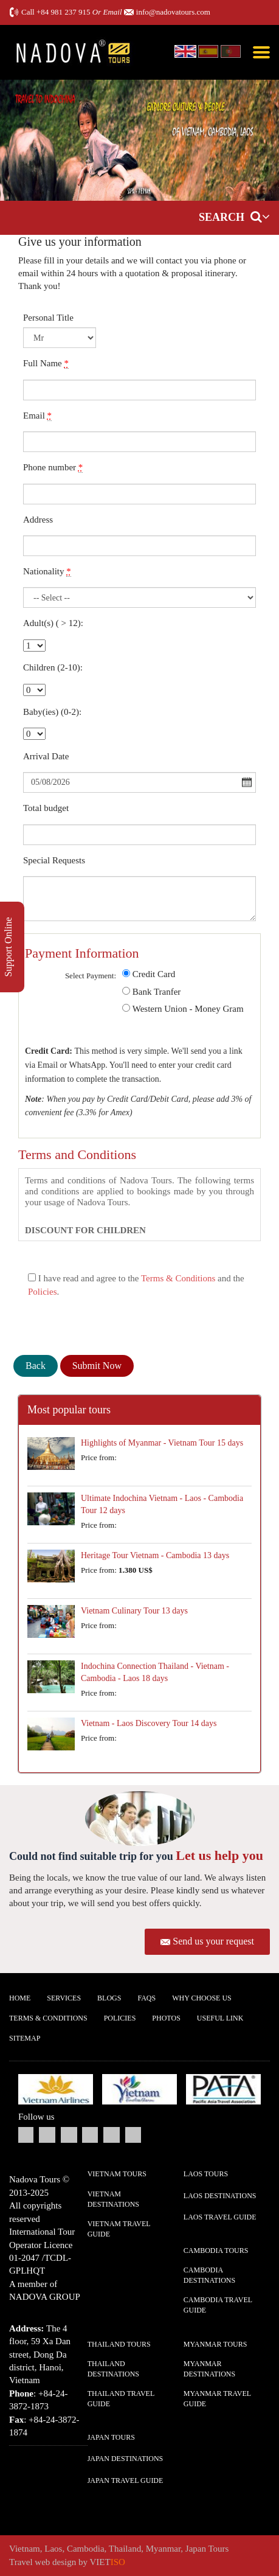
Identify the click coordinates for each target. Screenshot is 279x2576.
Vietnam (24, 2548)
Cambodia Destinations (209, 2275)
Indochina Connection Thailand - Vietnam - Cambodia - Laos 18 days (155, 1672)
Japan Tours (111, 2437)
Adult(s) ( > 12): (53, 623)
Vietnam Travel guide (119, 2228)
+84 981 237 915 (63, 11)
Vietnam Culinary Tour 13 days (134, 1610)
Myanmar (163, 2548)
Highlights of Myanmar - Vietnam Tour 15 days (162, 1442)
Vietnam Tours (117, 2174)
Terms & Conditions (178, 1278)
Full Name (46, 363)
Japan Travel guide (126, 2480)
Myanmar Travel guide (217, 2398)
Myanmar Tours (215, 2344)
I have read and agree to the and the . (136, 1284)
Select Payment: (90, 975)
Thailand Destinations (113, 2368)
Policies (42, 1292)
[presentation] (105, 1325)
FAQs (146, 1998)
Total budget (46, 808)
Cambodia (86, 2548)
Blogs (109, 1998)
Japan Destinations (126, 2458)
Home (19, 1998)
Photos (166, 2018)
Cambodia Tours (216, 2250)
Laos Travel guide (220, 2217)
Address (38, 519)
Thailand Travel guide (121, 2398)
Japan (195, 2548)
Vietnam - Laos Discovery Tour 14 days (148, 1723)
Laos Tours (206, 2174)
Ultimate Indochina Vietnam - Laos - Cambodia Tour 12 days (162, 1504)
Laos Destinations (220, 2195)
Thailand (125, 2548)
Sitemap (24, 2038)
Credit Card (154, 974)
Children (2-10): (53, 667)
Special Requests (54, 860)
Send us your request (213, 1941)
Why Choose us (202, 1998)
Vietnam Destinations (113, 2199)
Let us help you (219, 1855)
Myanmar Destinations (209, 2368)
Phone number (53, 467)
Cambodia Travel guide (218, 2305)
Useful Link (220, 2018)
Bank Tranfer (157, 992)
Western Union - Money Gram (188, 1009)
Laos (53, 2548)
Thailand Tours (119, 2344)
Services (64, 1998)
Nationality (47, 571)
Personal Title (48, 317)
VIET (107, 2562)
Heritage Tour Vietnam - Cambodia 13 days (155, 1555)
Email (37, 416)
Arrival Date (46, 756)
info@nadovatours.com (173, 11)
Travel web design (42, 2562)
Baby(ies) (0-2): (52, 712)
